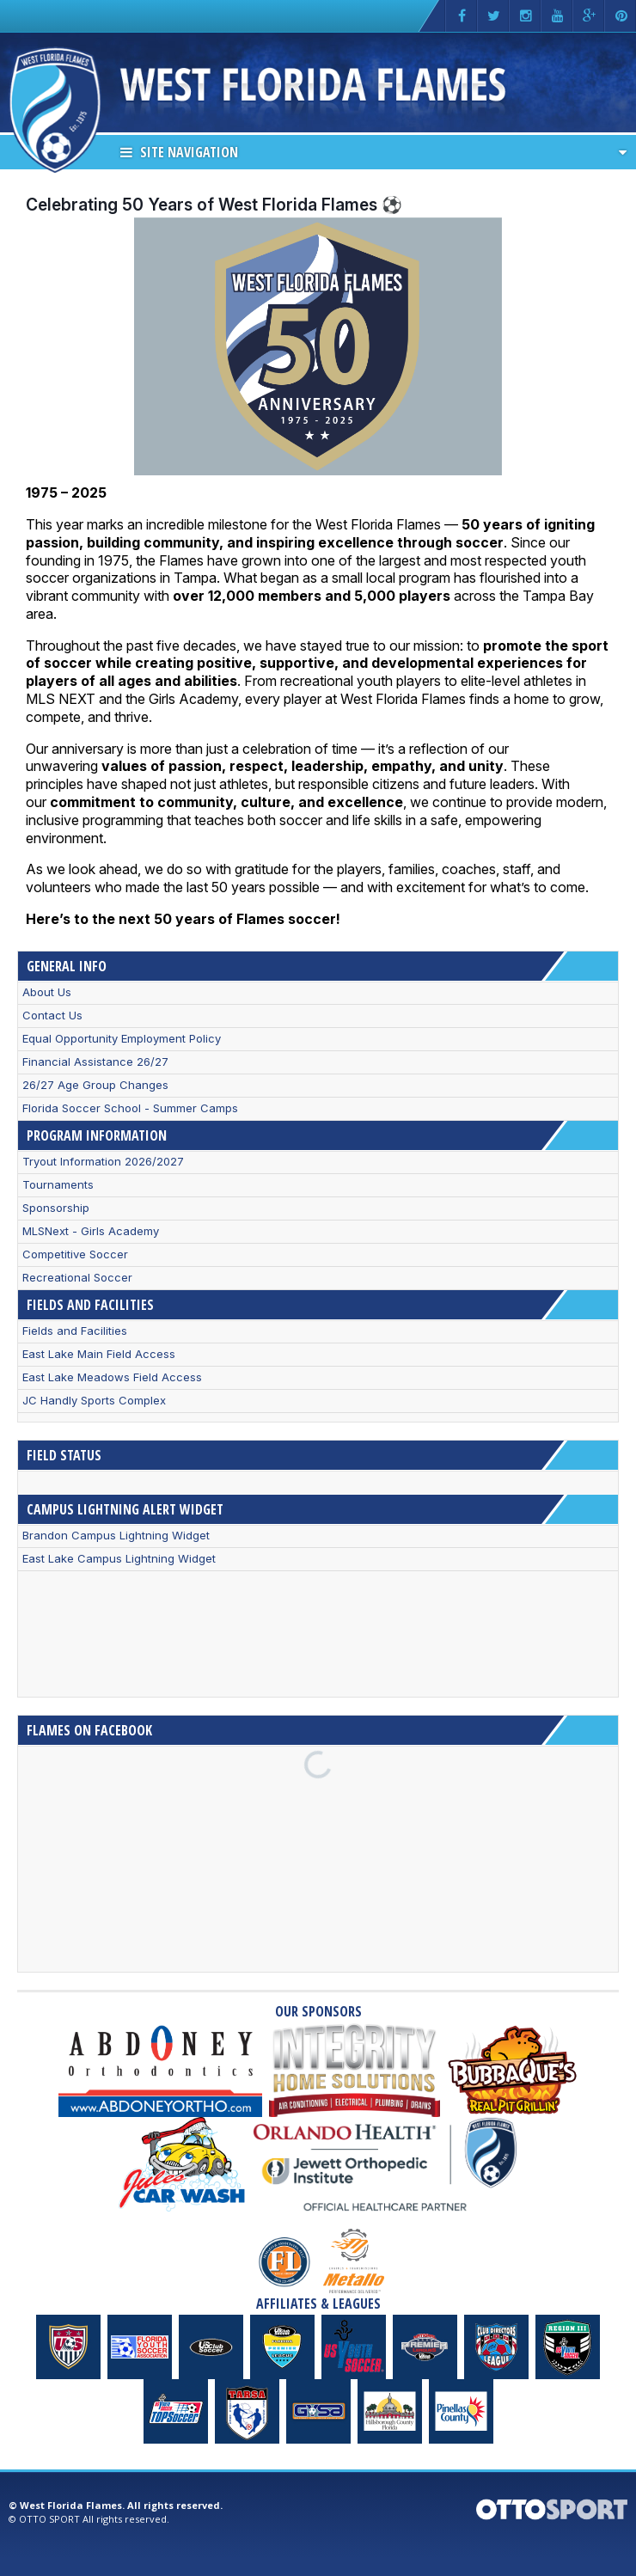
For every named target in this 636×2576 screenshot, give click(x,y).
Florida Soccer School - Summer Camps (130, 1108)
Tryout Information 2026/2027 (103, 1161)
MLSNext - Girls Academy (90, 1231)
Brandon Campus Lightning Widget (116, 1535)
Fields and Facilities (74, 1331)
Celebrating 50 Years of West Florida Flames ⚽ (214, 204)
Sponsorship (55, 1208)
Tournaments (58, 1184)
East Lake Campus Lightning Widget (119, 1558)
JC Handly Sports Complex (94, 1400)
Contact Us (52, 1015)
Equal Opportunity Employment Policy (121, 1038)
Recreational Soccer (77, 1277)
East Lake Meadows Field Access (112, 1377)
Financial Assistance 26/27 (95, 1061)
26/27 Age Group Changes (95, 1085)
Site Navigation (179, 152)
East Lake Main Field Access (98, 1354)
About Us (46, 992)
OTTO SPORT (49, 2518)
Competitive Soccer (75, 1254)
